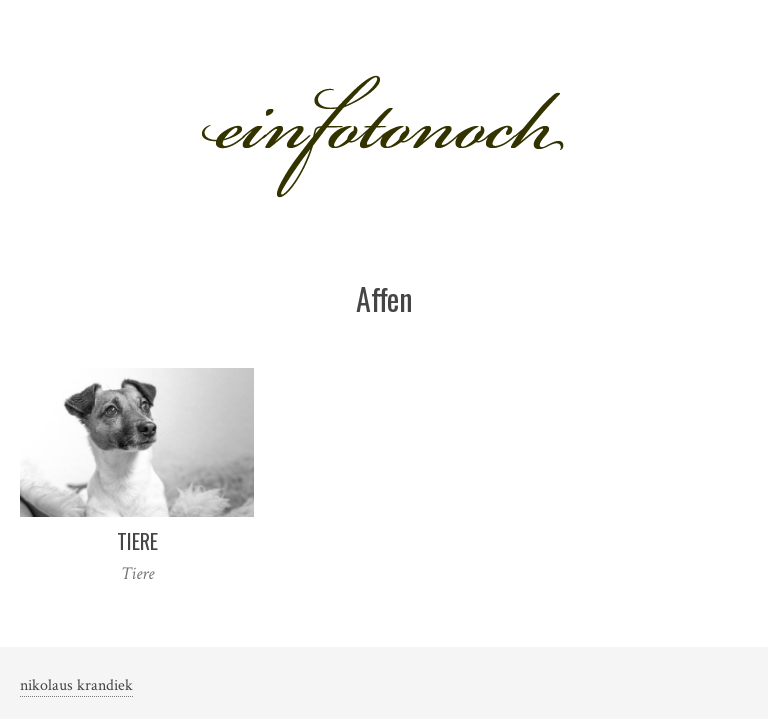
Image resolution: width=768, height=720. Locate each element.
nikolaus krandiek (76, 685)
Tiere (137, 541)
